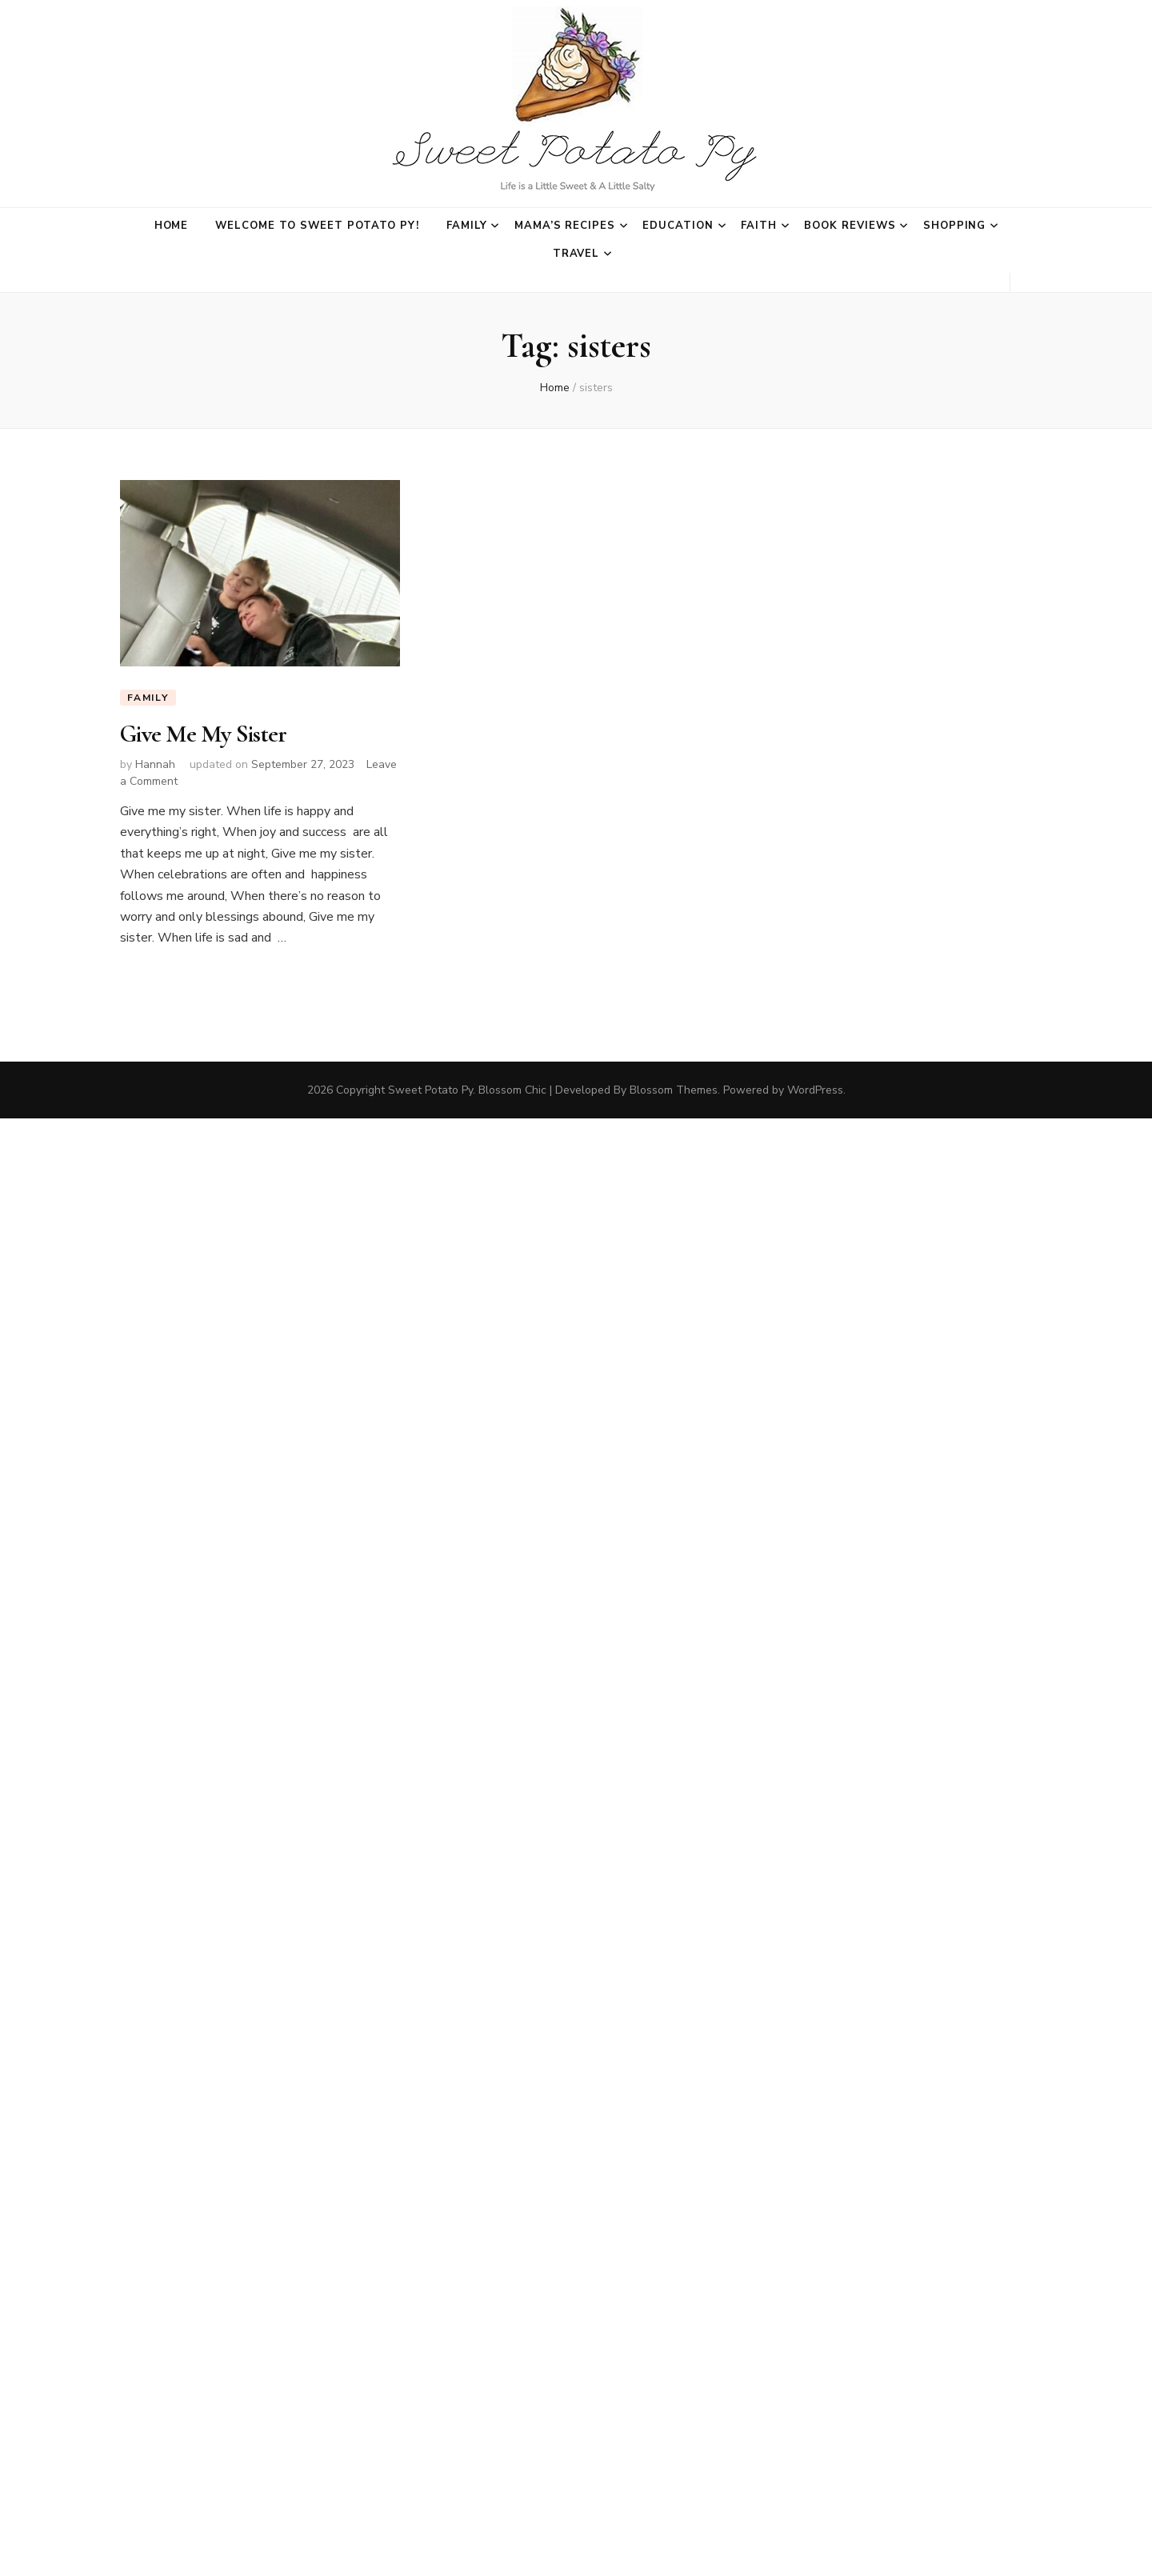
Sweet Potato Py (430, 1089)
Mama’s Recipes (565, 225)
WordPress (815, 1089)
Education (678, 225)
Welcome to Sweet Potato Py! (316, 225)
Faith (759, 225)
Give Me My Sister (203, 734)
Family (466, 225)
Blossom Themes (674, 1089)
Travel (576, 253)
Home (171, 225)
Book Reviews (850, 225)
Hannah (155, 763)
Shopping (954, 225)
